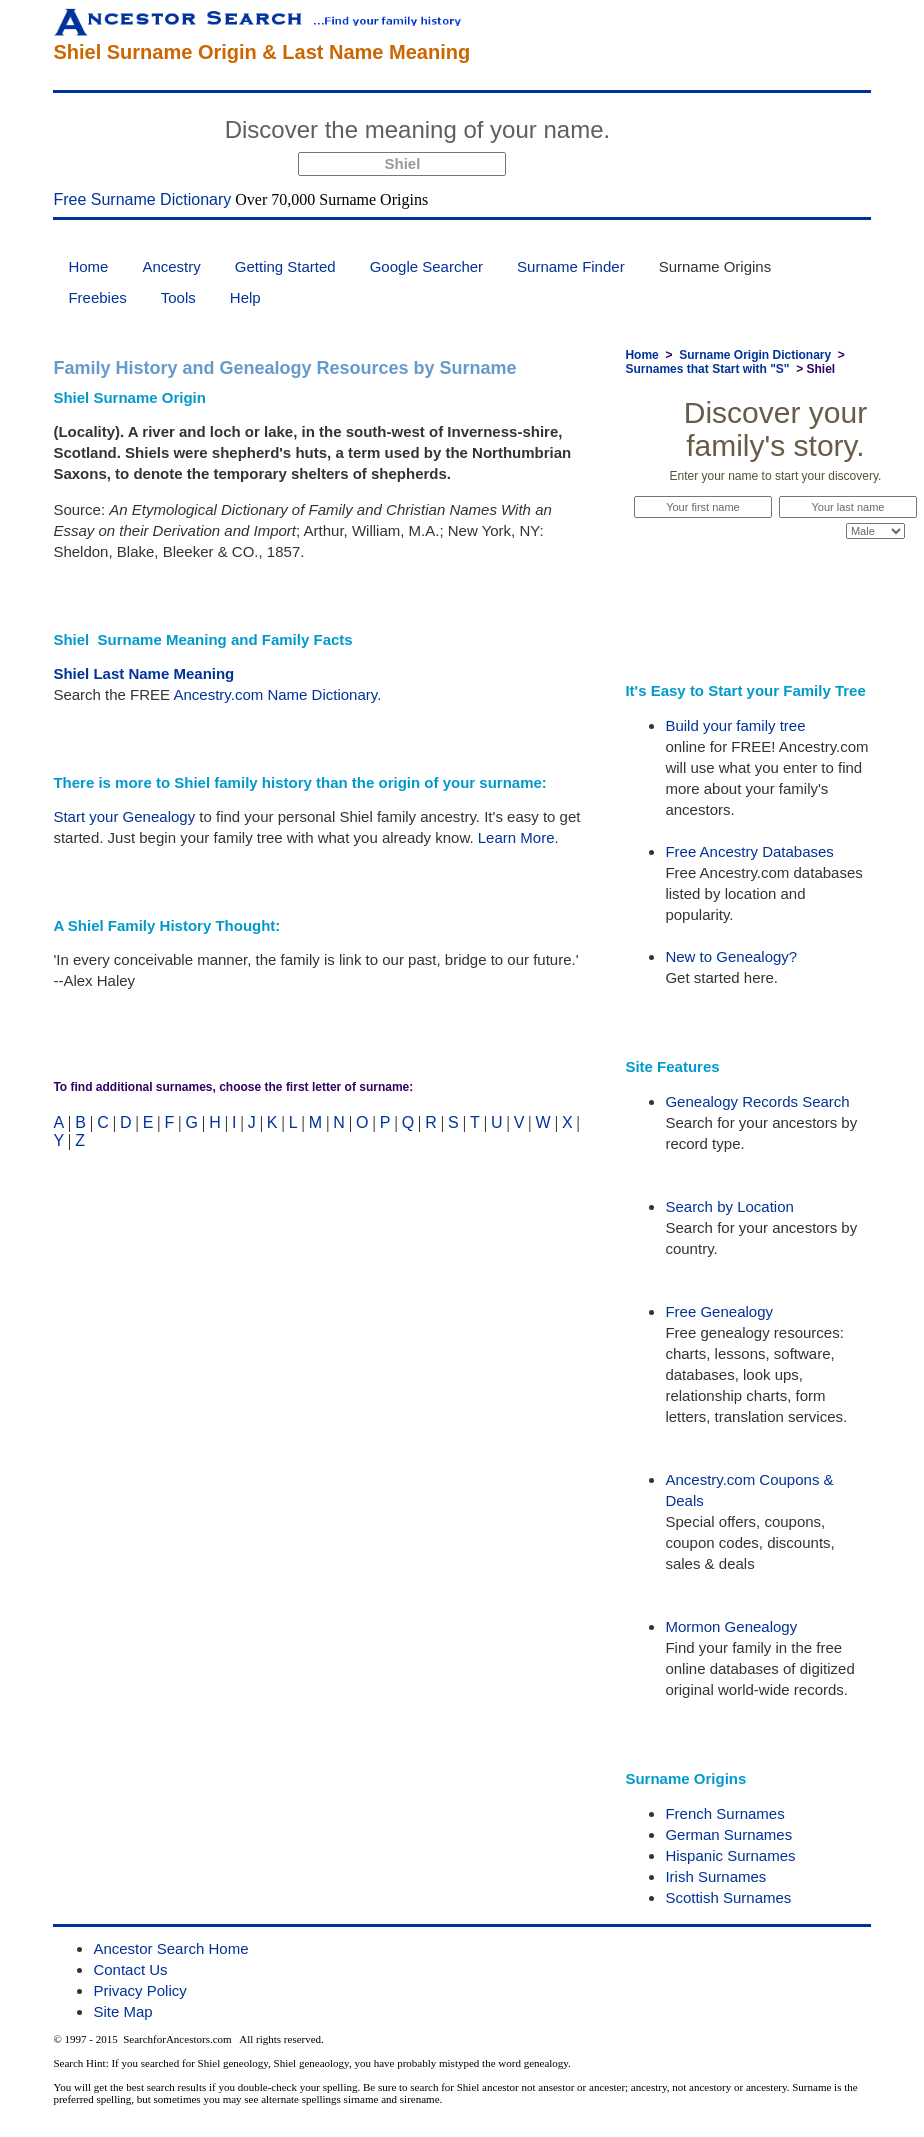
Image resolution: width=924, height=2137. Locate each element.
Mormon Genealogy (731, 1626)
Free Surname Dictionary (142, 199)
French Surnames (724, 1813)
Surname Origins (715, 266)
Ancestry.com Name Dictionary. (277, 694)
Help (245, 297)
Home (88, 266)
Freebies (97, 297)
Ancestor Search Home (170, 1948)
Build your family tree (735, 725)
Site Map (122, 2011)
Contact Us (130, 1969)
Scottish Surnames (728, 1897)
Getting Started (285, 266)
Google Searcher (426, 266)
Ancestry (171, 266)
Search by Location (729, 1206)
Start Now (693, 133)
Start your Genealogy (124, 816)
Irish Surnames (715, 1876)
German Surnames (728, 1834)
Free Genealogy (719, 1311)
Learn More (516, 837)
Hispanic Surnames (730, 1855)
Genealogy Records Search (757, 1101)
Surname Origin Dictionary (755, 355)
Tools (178, 297)
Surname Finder (571, 266)
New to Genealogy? (731, 956)
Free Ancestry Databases (749, 851)
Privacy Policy (139, 1990)
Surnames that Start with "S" (707, 369)
